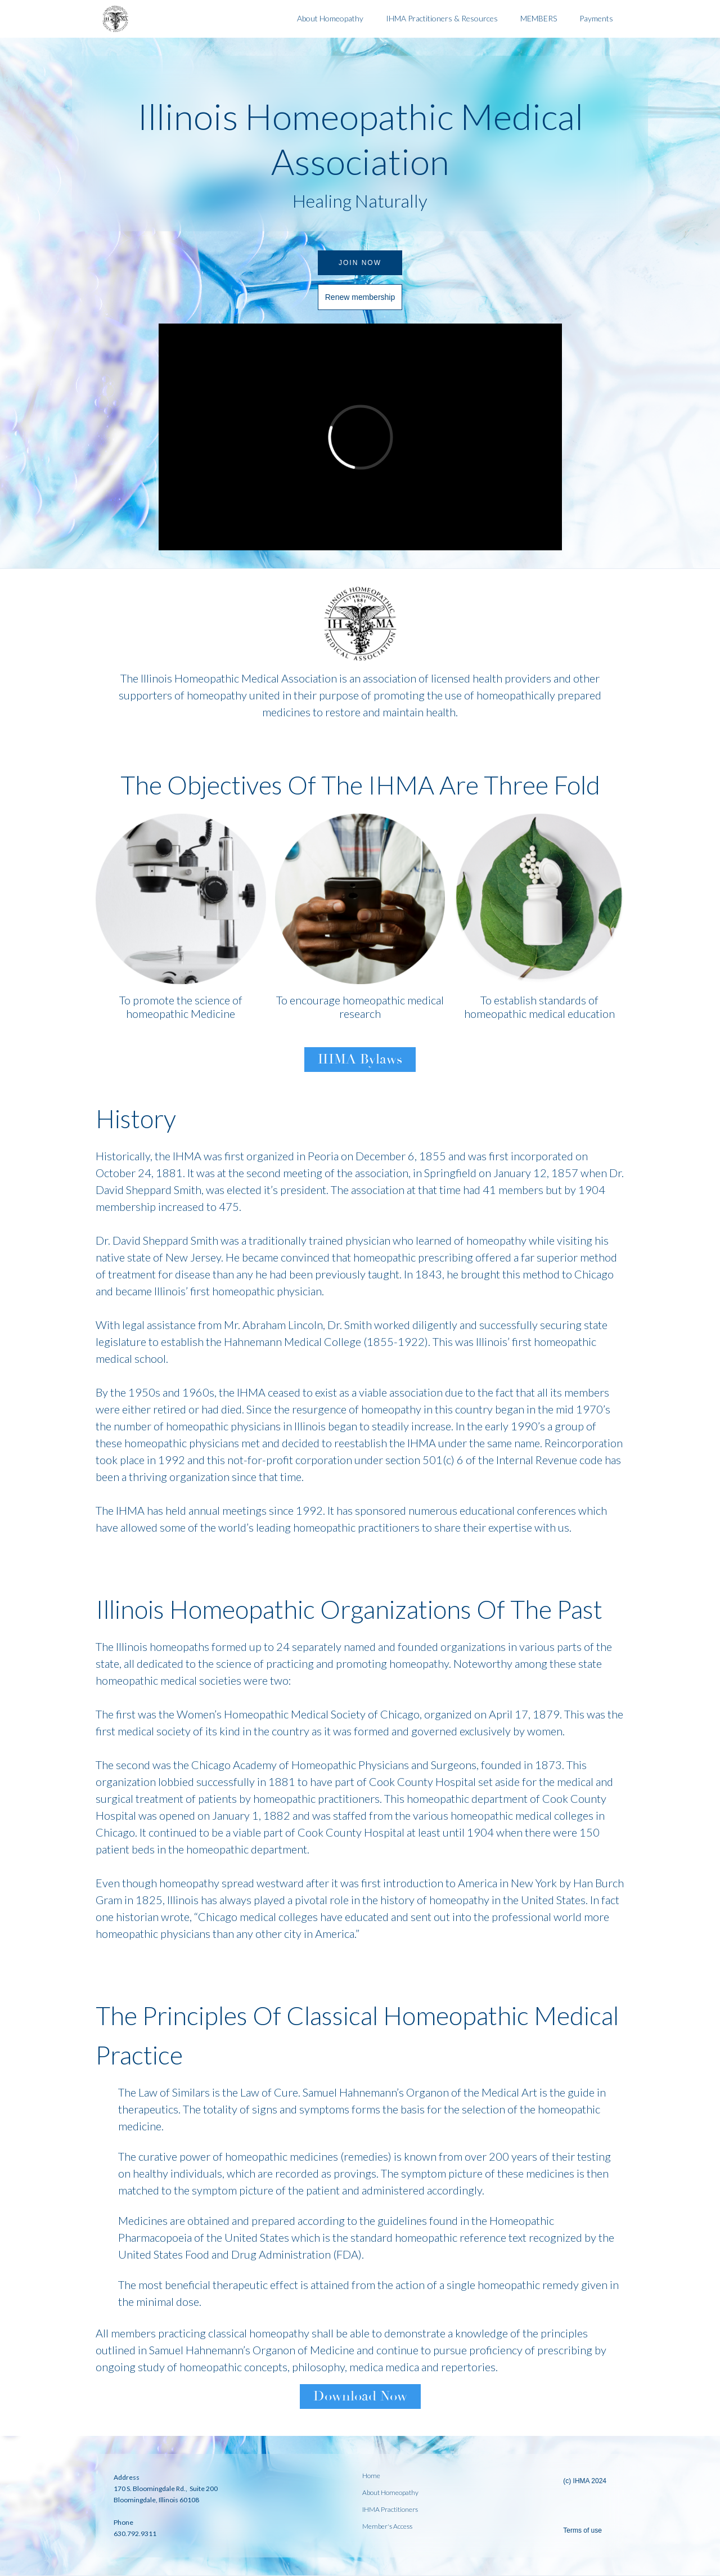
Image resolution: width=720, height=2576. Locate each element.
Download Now (360, 2396)
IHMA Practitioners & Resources (442, 18)
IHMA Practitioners (390, 2510)
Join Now (360, 263)
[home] (191, 19)
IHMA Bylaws (360, 1059)
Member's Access (387, 2526)
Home (371, 2476)
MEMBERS (538, 18)
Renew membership (360, 297)
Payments (596, 18)
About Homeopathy (330, 18)
